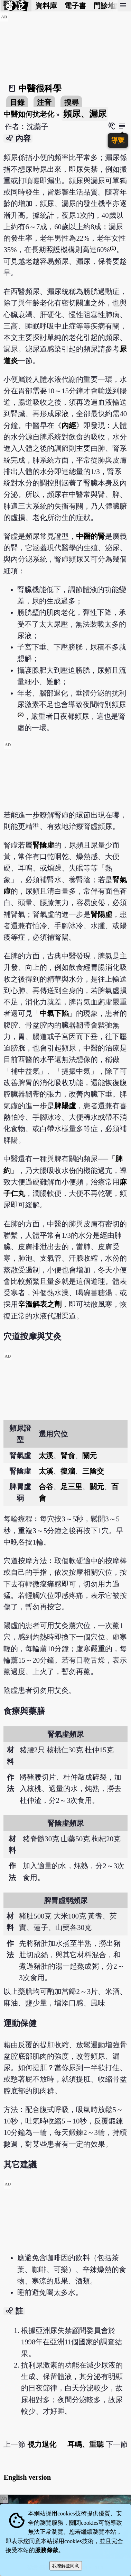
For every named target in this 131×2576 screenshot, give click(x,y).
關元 (89, 1455)
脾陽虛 (65, 1106)
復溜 (67, 1471)
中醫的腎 (90, 536)
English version (27, 2477)
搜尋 (71, 102)
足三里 (71, 1487)
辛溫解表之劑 (40, 1304)
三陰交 (93, 1471)
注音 (44, 102)
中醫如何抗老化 (28, 114)
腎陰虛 (43, 845)
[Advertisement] (66, 792)
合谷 (46, 1487)
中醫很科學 (40, 88)
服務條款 (46, 2550)
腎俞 (67, 1455)
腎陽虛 (101, 914)
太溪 (46, 1455)
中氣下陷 (54, 1013)
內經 (69, 425)
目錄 (17, 102)
